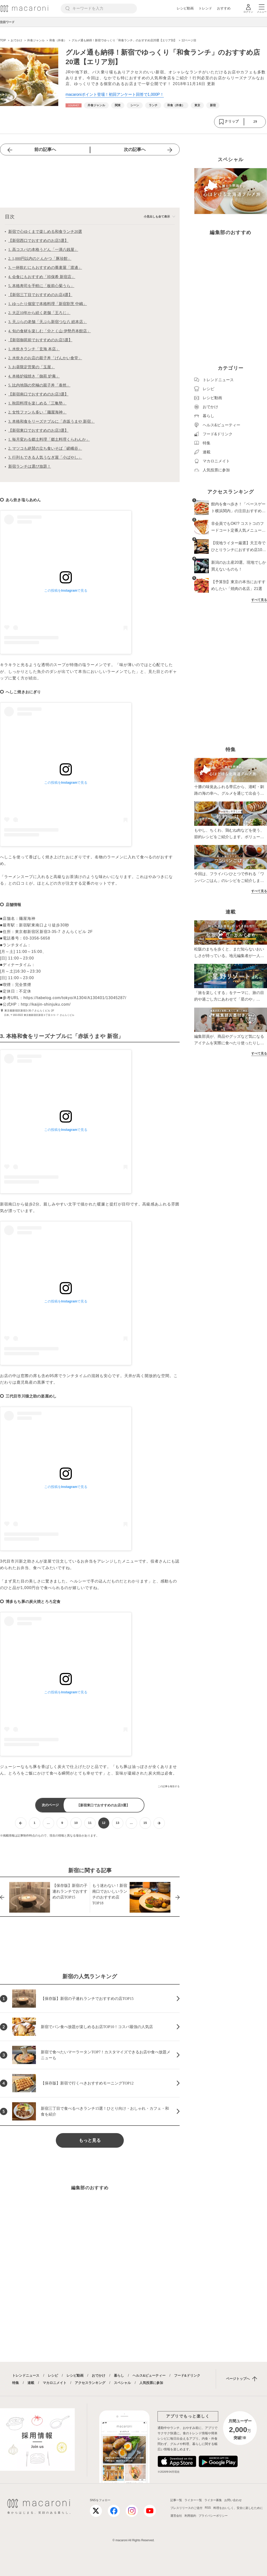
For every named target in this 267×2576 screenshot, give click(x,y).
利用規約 (190, 2515)
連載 (30, 2383)
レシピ (53, 2375)
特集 (15, 2383)
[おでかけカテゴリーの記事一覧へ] (74, 105)
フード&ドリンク (187, 2375)
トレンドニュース (25, 2375)
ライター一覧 (193, 2500)
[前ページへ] (20, 1823)
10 (76, 1823)
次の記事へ (135, 149)
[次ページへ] (159, 1823)
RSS (208, 2507)
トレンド (205, 8)
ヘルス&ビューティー (149, 2375)
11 (90, 1823)
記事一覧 (176, 2500)
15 (145, 1823)
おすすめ (224, 8)
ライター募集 (213, 2500)
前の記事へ (45, 149)
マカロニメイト (55, 2383)
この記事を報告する (169, 1786)
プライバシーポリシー (213, 2515)
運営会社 (176, 2515)
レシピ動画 (185, 8)
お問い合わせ (233, 2500)
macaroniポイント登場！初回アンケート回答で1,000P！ (115, 94)
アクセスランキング (90, 2383)
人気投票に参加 (151, 2383)
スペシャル (122, 2383)
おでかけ (98, 2375)
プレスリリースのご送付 (186, 2508)
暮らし (119, 2375)
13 (117, 1823)
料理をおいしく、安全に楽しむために (238, 2508)
